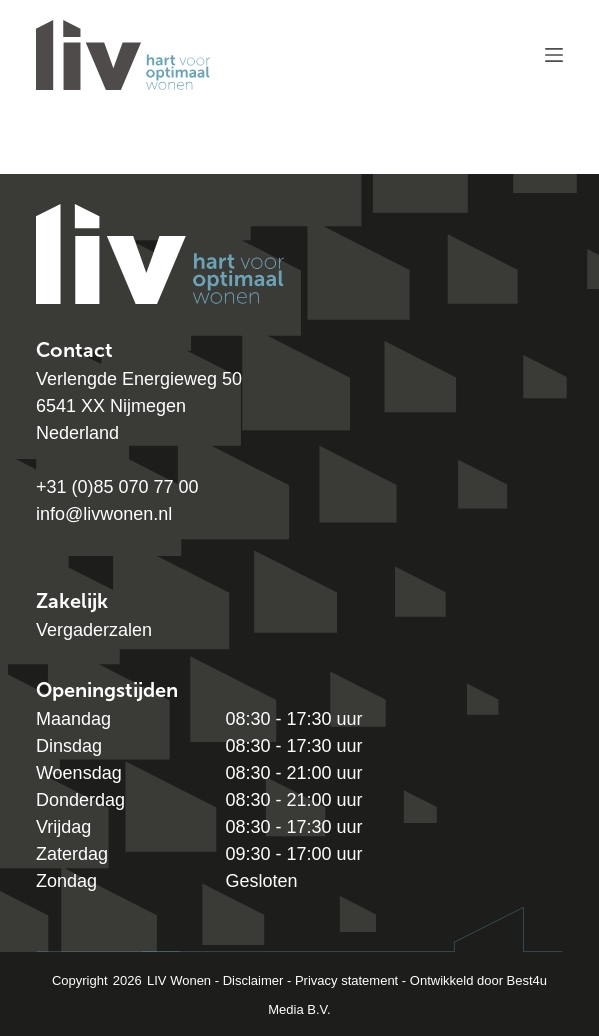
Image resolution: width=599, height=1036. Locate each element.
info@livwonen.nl (104, 514)
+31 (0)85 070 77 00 (117, 487)
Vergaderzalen (94, 630)
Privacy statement (346, 980)
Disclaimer (253, 980)
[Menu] (554, 55)
